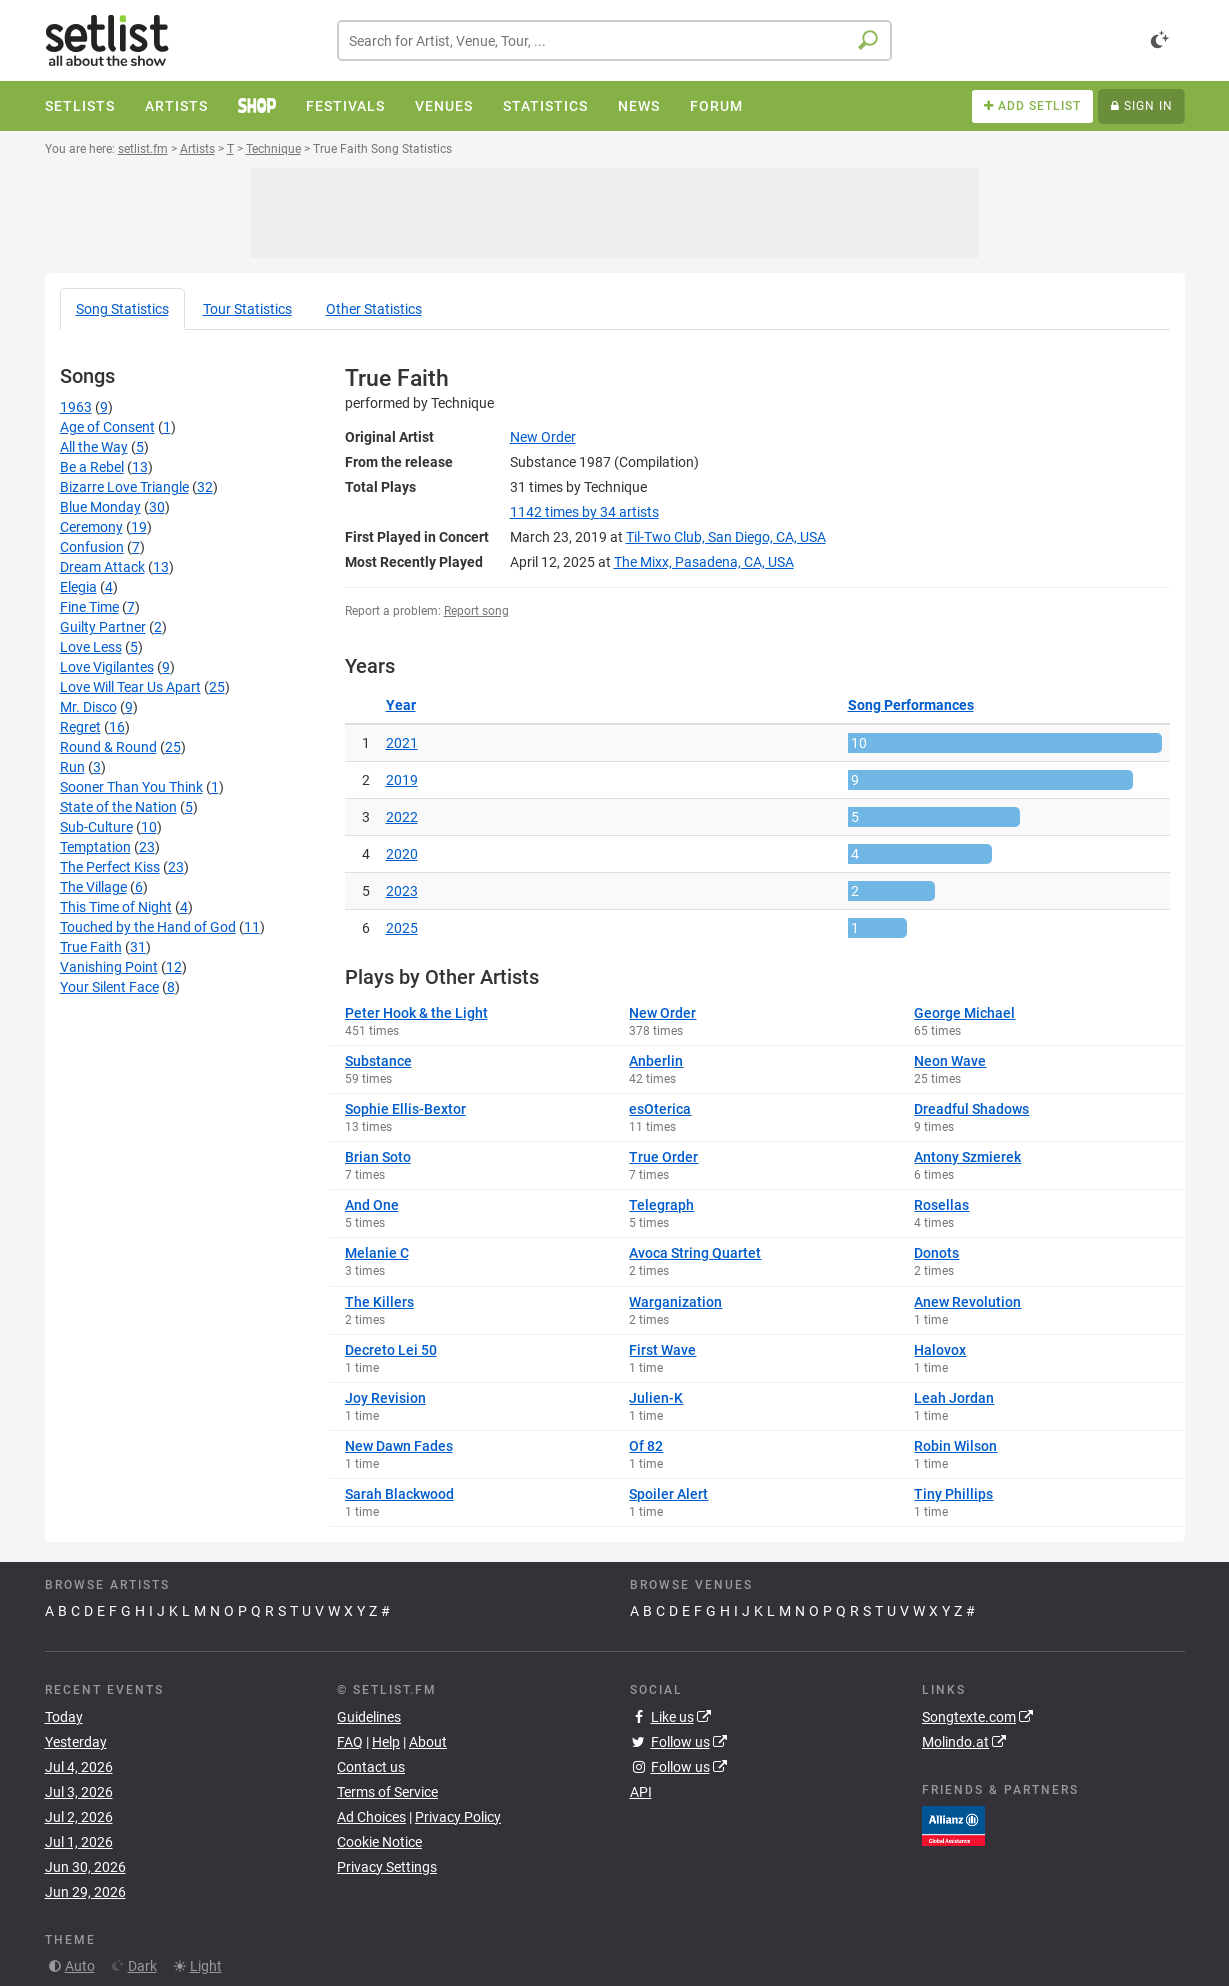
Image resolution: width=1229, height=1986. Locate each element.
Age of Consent (107, 427)
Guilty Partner (103, 627)
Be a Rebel (92, 467)
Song (122, 309)
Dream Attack (102, 567)
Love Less (91, 647)
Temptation (95, 847)
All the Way (94, 447)
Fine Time (89, 607)
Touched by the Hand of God (148, 927)
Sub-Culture (96, 827)
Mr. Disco (88, 707)
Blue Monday (100, 507)
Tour (247, 309)
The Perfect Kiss (110, 867)
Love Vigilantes (107, 667)
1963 (76, 407)
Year (401, 705)
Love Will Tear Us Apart (130, 687)
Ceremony (91, 527)
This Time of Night (116, 907)
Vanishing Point (109, 967)
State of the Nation (118, 807)
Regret (80, 727)
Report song (476, 611)
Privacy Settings (387, 1867)
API (641, 1792)
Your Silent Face (109, 987)
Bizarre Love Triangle (124, 487)
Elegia (78, 587)
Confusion (92, 547)
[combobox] (614, 40)
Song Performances (911, 705)
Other (374, 309)
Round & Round (108, 747)
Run (72, 767)
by (584, 512)
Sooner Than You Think (131, 787)
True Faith (91, 947)
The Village (93, 887)
